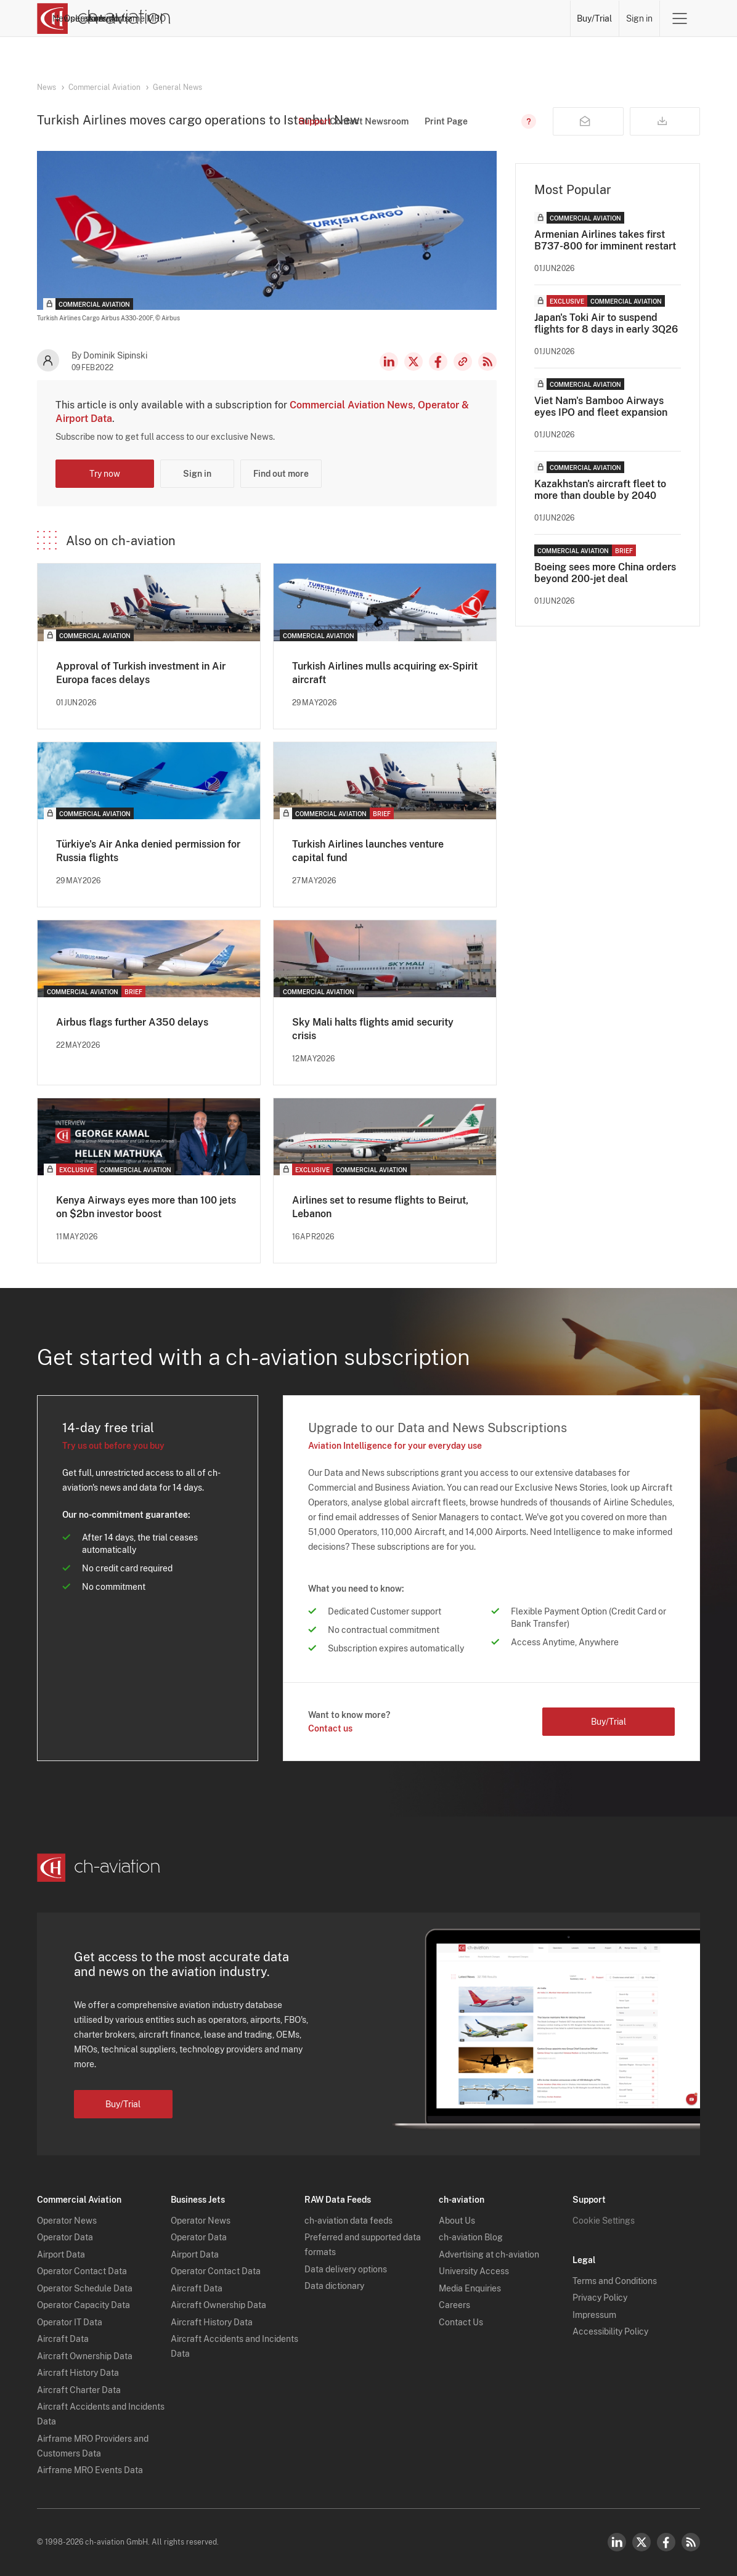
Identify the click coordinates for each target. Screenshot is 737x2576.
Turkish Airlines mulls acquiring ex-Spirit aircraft (385, 673)
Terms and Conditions (614, 2281)
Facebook (438, 361)
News (302, 18)
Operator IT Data (69, 2322)
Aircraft (436, 18)
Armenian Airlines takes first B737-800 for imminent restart (605, 240)
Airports (480, 18)
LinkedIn (389, 361)
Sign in (639, 18)
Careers (454, 2305)
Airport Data (61, 2254)
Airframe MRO (536, 18)
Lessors (393, 18)
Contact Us (461, 2322)
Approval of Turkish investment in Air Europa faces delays (141, 673)
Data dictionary (334, 2286)
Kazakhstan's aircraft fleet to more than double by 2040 (600, 489)
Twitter (641, 2542)
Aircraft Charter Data (79, 2390)
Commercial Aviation (104, 87)
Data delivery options (345, 2269)
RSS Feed (487, 361)
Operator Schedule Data (84, 2288)
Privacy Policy (599, 2298)
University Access (474, 2271)
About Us (457, 2221)
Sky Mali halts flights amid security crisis (373, 1029)
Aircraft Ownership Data (84, 2356)
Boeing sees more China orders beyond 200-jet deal (605, 573)
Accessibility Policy (610, 2331)
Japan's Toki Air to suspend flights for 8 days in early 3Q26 (606, 323)
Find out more (281, 474)
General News (177, 87)
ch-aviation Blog (471, 2237)
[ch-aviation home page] (104, 18)
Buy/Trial (595, 18)
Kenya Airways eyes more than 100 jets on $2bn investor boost (146, 1207)
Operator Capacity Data (83, 2305)
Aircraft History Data (78, 2373)
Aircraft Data (63, 2339)
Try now (104, 474)
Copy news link (463, 361)
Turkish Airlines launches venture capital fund (368, 851)
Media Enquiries (470, 2288)
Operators (346, 18)
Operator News (67, 2221)
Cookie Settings (603, 2220)
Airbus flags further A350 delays (132, 1022)
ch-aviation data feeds (348, 2221)
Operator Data (65, 2237)
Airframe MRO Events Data (90, 2470)
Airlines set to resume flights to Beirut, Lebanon (380, 1207)
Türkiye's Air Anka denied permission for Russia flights (148, 851)
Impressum (594, 2315)
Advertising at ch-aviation (489, 2254)
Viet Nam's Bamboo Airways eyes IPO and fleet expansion (600, 406)
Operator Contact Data (82, 2271)
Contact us (330, 1728)
